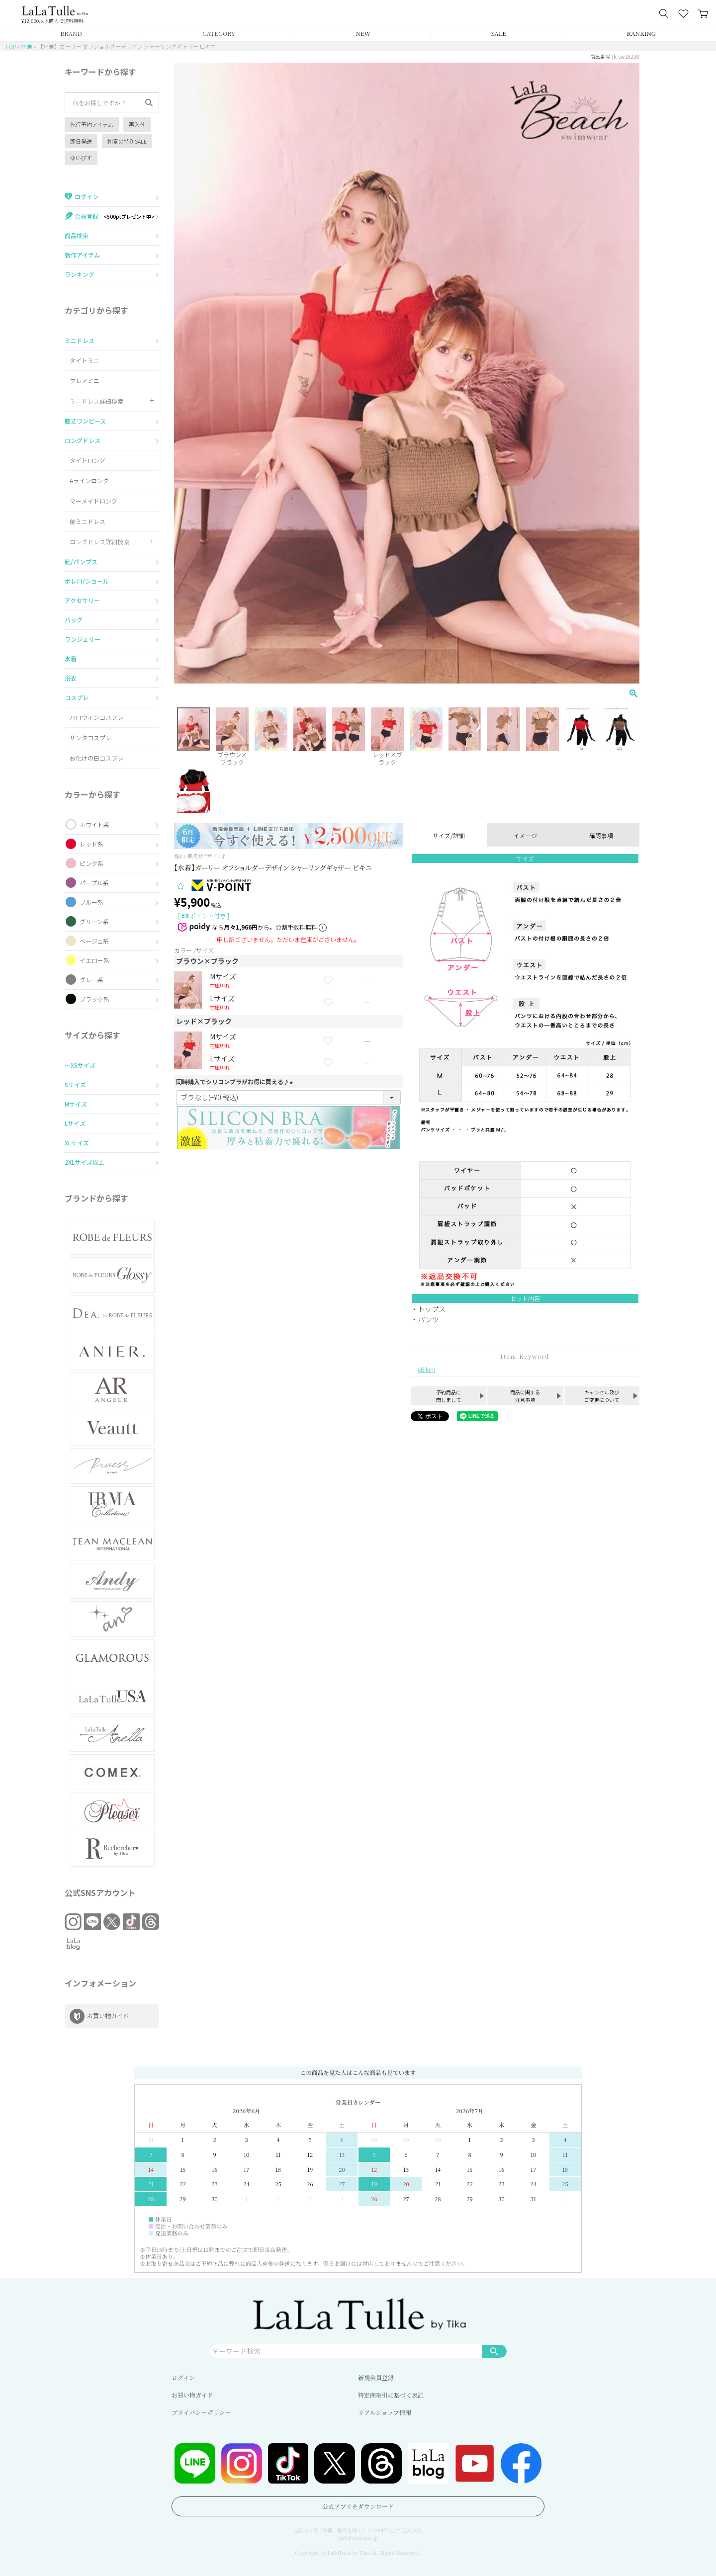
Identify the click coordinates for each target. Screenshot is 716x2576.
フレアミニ (84, 380)
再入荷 (137, 124)
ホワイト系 (94, 824)
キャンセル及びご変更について (601, 1395)
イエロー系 (94, 960)
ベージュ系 (94, 941)
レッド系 (91, 844)
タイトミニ (84, 360)
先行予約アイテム (91, 124)
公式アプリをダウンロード (358, 2506)
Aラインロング (89, 480)
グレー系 (91, 979)
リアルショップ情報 (384, 2412)
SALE (498, 33)
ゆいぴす (81, 158)
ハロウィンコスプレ (96, 717)
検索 (494, 2351)
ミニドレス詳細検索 (96, 401)
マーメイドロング (93, 501)
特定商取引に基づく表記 (391, 2395)
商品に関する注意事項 (525, 1395)
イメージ (525, 835)
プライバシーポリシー (201, 2412)
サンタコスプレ (90, 737)
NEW (363, 33)
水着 (26, 46)
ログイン (183, 2377)
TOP (10, 46)
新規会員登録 (376, 2377)
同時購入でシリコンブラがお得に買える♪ (235, 1081)
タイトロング (87, 460)
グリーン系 (94, 921)
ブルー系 (91, 902)
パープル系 (94, 882)
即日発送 (81, 141)
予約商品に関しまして (448, 1395)
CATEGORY (218, 33)
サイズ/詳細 (449, 835)
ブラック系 (94, 999)
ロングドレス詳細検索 (99, 541)
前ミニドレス (87, 521)
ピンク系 (91, 863)
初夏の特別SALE (127, 141)
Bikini (428, 1369)
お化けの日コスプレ (96, 758)
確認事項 (601, 835)
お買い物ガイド (192, 2395)
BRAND (71, 33)
